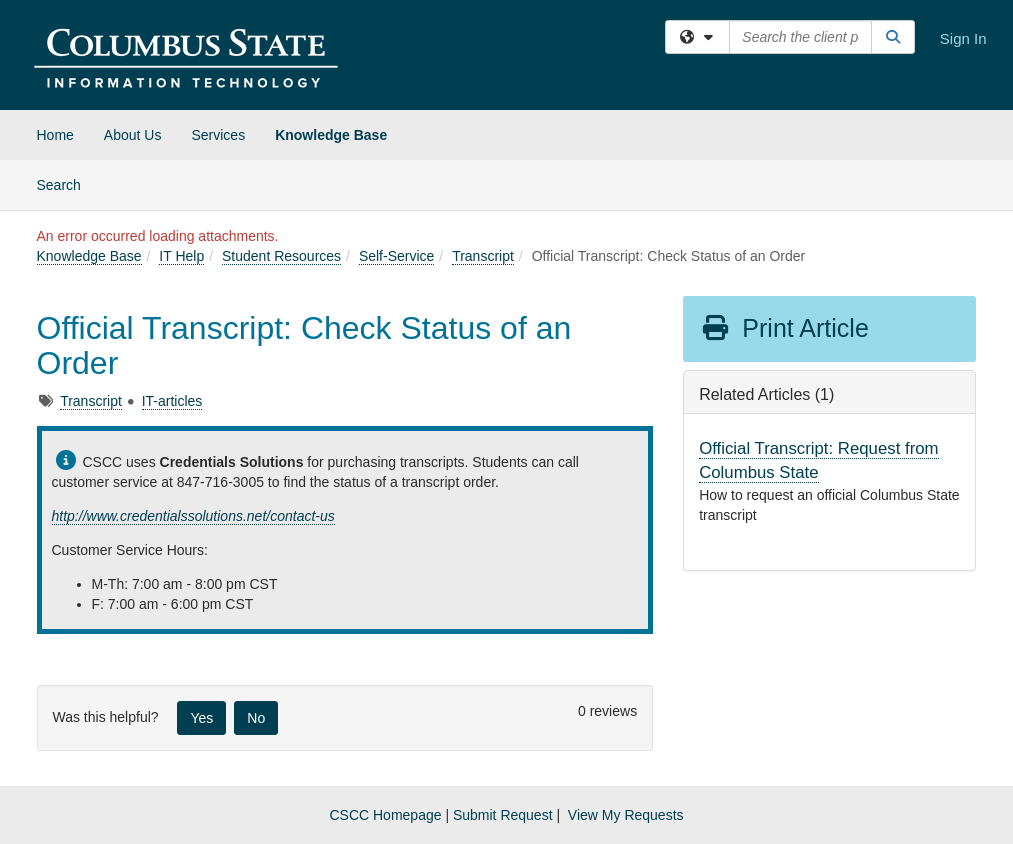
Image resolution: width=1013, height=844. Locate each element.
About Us (133, 135)
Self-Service (396, 256)
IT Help (181, 256)
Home (55, 135)
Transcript (483, 256)
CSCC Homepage (385, 815)
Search (66, 183)
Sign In (963, 38)
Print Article (784, 328)
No (256, 718)
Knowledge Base (331, 135)
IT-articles (172, 401)
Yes (201, 718)
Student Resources (281, 256)
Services (218, 135)
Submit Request (503, 815)
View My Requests (626, 815)
